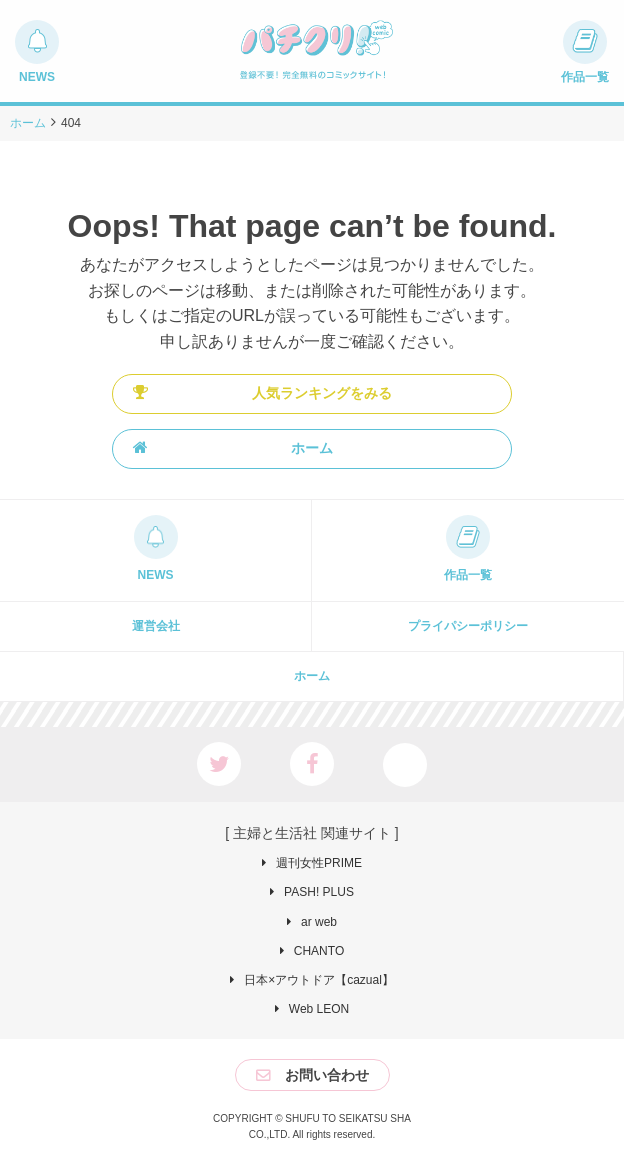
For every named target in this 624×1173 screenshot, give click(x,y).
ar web (319, 922)
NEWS (156, 575)
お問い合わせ (327, 1075)
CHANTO (319, 951)
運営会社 (156, 626)
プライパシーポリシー (468, 626)
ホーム (233, 447)
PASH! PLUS (319, 892)
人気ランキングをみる (262, 392)
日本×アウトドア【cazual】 (319, 980)
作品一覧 (468, 575)
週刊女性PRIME (319, 863)
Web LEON (319, 1009)
